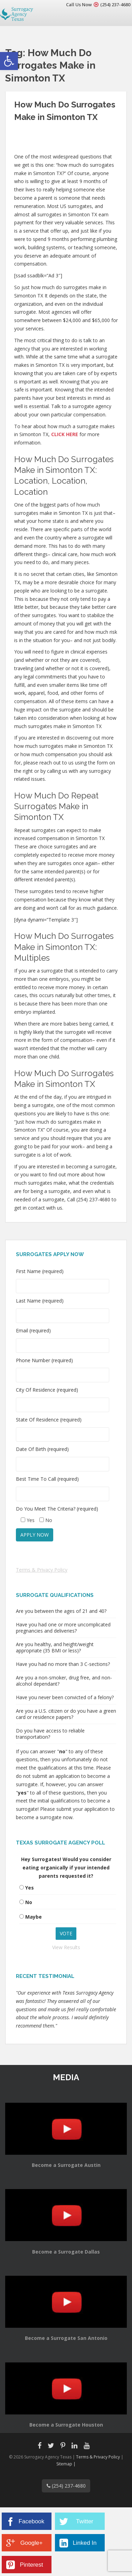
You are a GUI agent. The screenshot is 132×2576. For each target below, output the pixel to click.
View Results (66, 1947)
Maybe (33, 1916)
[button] (9, 61)
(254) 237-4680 (115, 4)
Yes (29, 1887)
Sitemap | (66, 2464)
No (28, 1902)
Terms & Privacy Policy (41, 1569)
